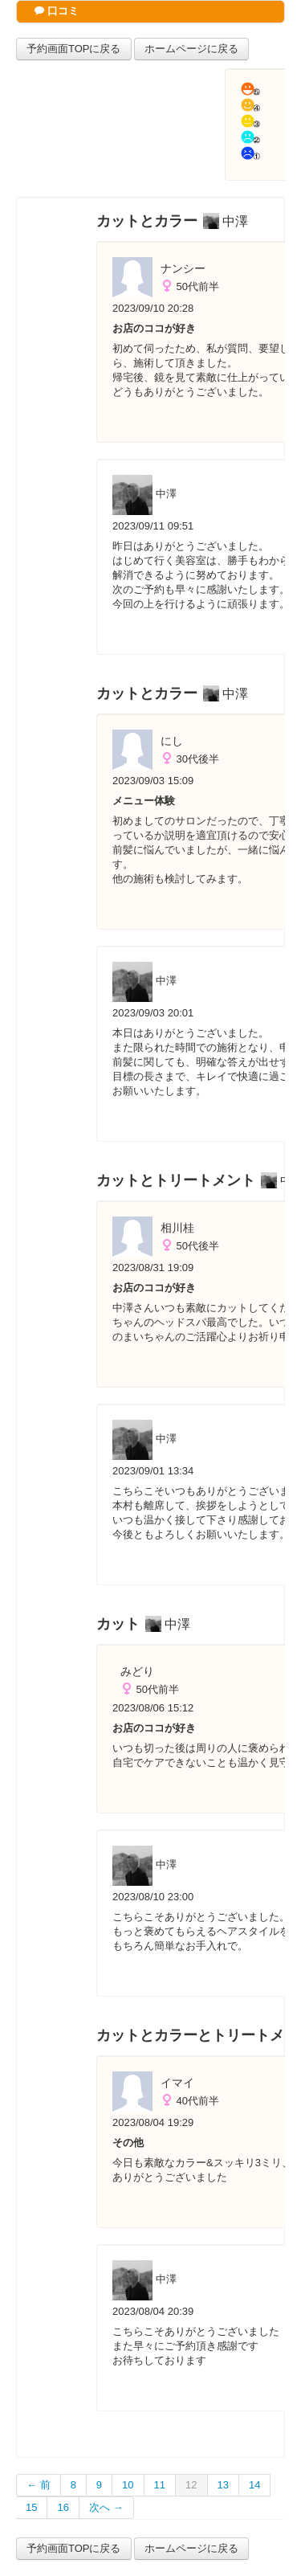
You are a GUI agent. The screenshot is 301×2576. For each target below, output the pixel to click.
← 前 (38, 2485)
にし (172, 740)
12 (191, 2485)
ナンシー (183, 268)
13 (223, 2485)
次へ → (106, 2507)
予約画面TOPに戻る (73, 49)
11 (159, 2485)
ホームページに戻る (191, 49)
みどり (137, 1671)
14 (254, 2485)
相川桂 (177, 1227)
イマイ (177, 2082)
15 (31, 2507)
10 (127, 2485)
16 (62, 2507)
